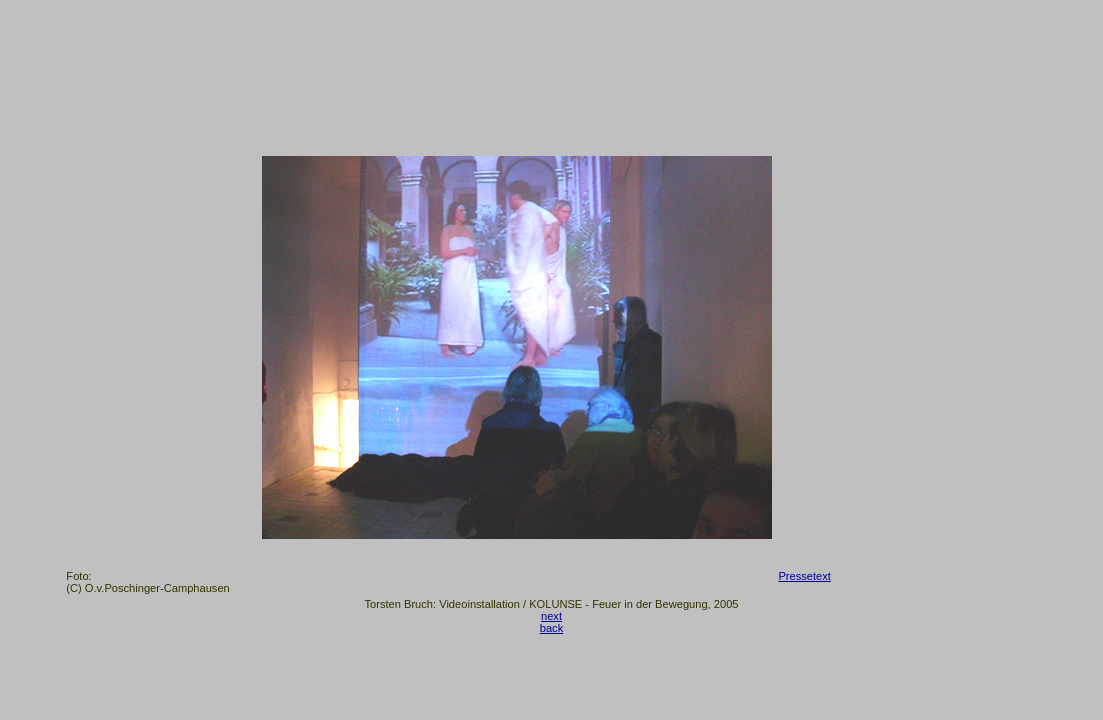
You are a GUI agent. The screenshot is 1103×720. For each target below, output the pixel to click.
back (551, 628)
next (551, 616)
